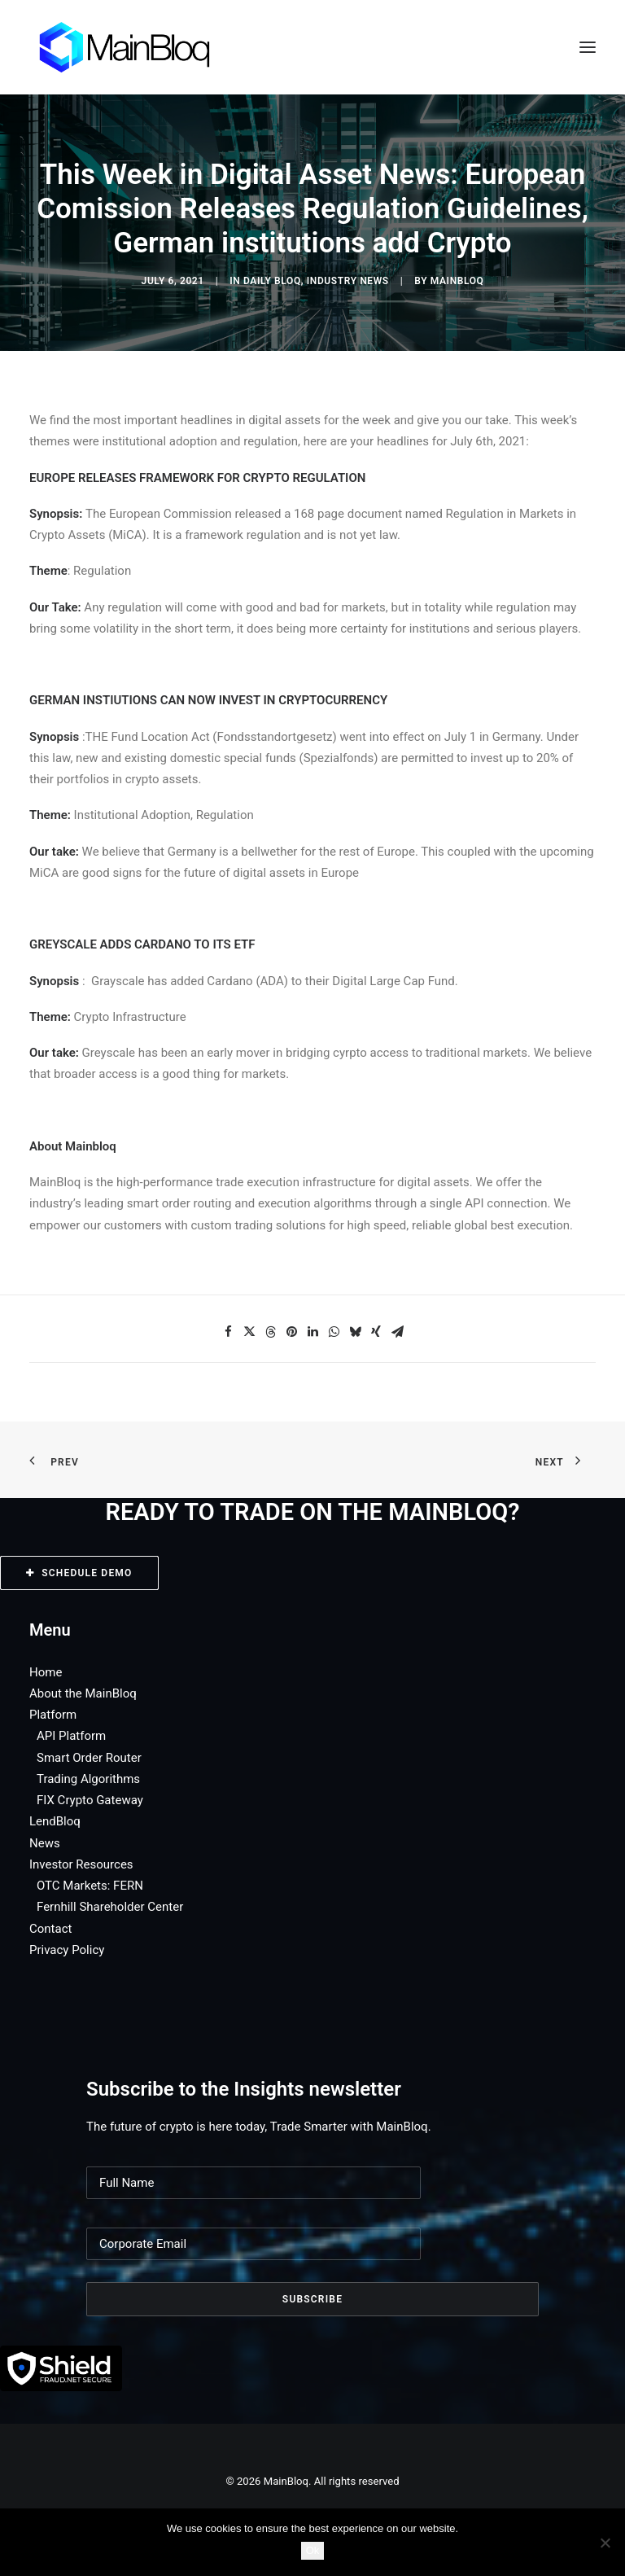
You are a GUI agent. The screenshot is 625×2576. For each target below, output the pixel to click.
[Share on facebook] (228, 1332)
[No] (605, 2542)
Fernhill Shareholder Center (110, 1906)
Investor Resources (81, 1864)
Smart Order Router (89, 1757)
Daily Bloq (272, 281)
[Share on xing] (376, 1332)
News (44, 1843)
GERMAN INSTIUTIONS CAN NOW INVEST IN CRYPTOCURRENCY (208, 700)
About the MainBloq (83, 1693)
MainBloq (457, 281)
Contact (50, 1928)
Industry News (348, 281)
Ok (313, 2550)
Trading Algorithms (88, 1779)
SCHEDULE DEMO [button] (79, 1573)
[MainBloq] (139, 47)
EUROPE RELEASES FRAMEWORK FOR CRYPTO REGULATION (197, 478)
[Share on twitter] (249, 1332)
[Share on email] (397, 1332)
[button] (587, 47)
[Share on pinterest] (291, 1332)
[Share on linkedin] (312, 1332)
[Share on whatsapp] (333, 1332)
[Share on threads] (270, 1332)
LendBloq (55, 1821)
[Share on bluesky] (355, 1332)
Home (45, 1672)
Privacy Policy (66, 1950)
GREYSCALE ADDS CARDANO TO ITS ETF (142, 944)
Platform (52, 1714)
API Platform (71, 1735)
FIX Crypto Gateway (90, 1800)
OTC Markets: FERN (90, 1885)
